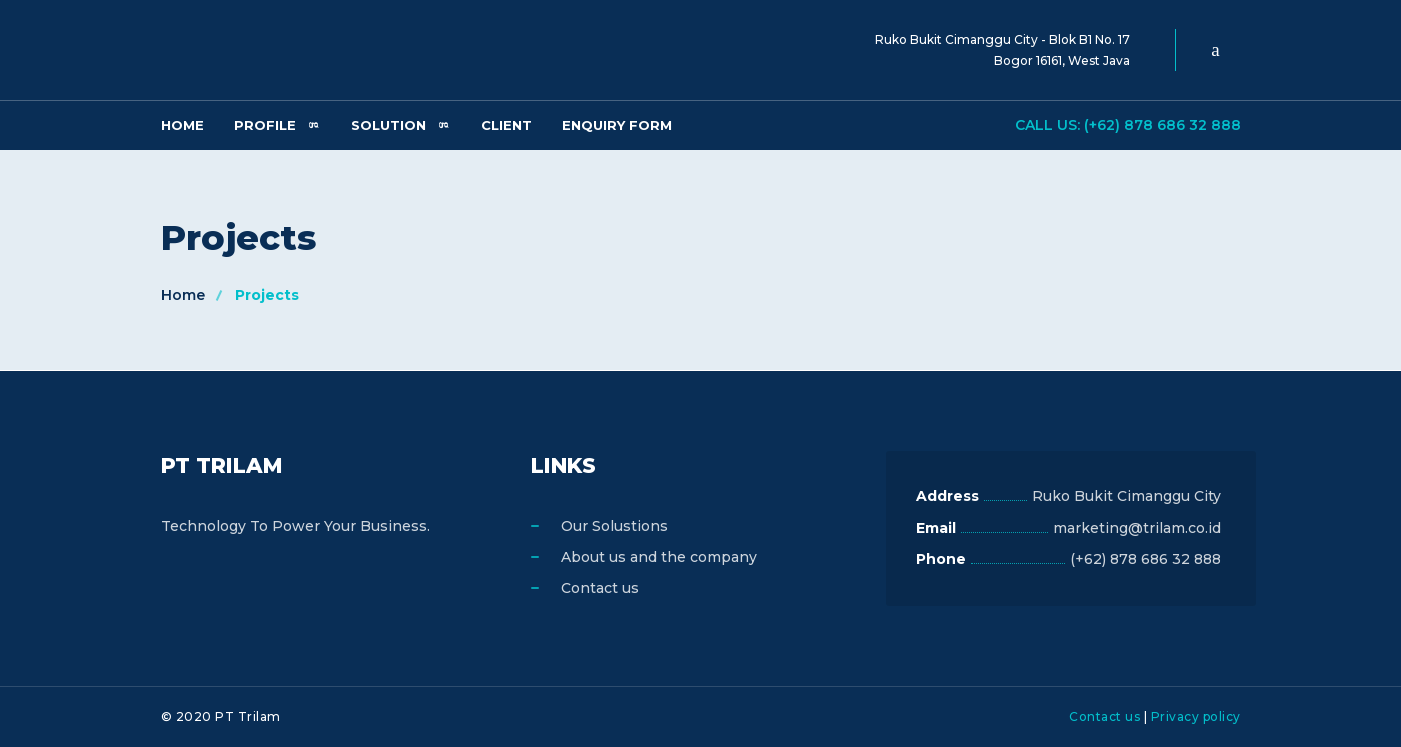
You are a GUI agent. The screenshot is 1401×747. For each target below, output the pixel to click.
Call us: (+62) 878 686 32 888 (1128, 125)
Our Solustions (614, 526)
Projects (267, 295)
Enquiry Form (617, 125)
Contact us (600, 588)
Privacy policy (1196, 716)
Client (506, 125)
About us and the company (659, 557)
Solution (388, 125)
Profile (265, 125)
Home (182, 125)
